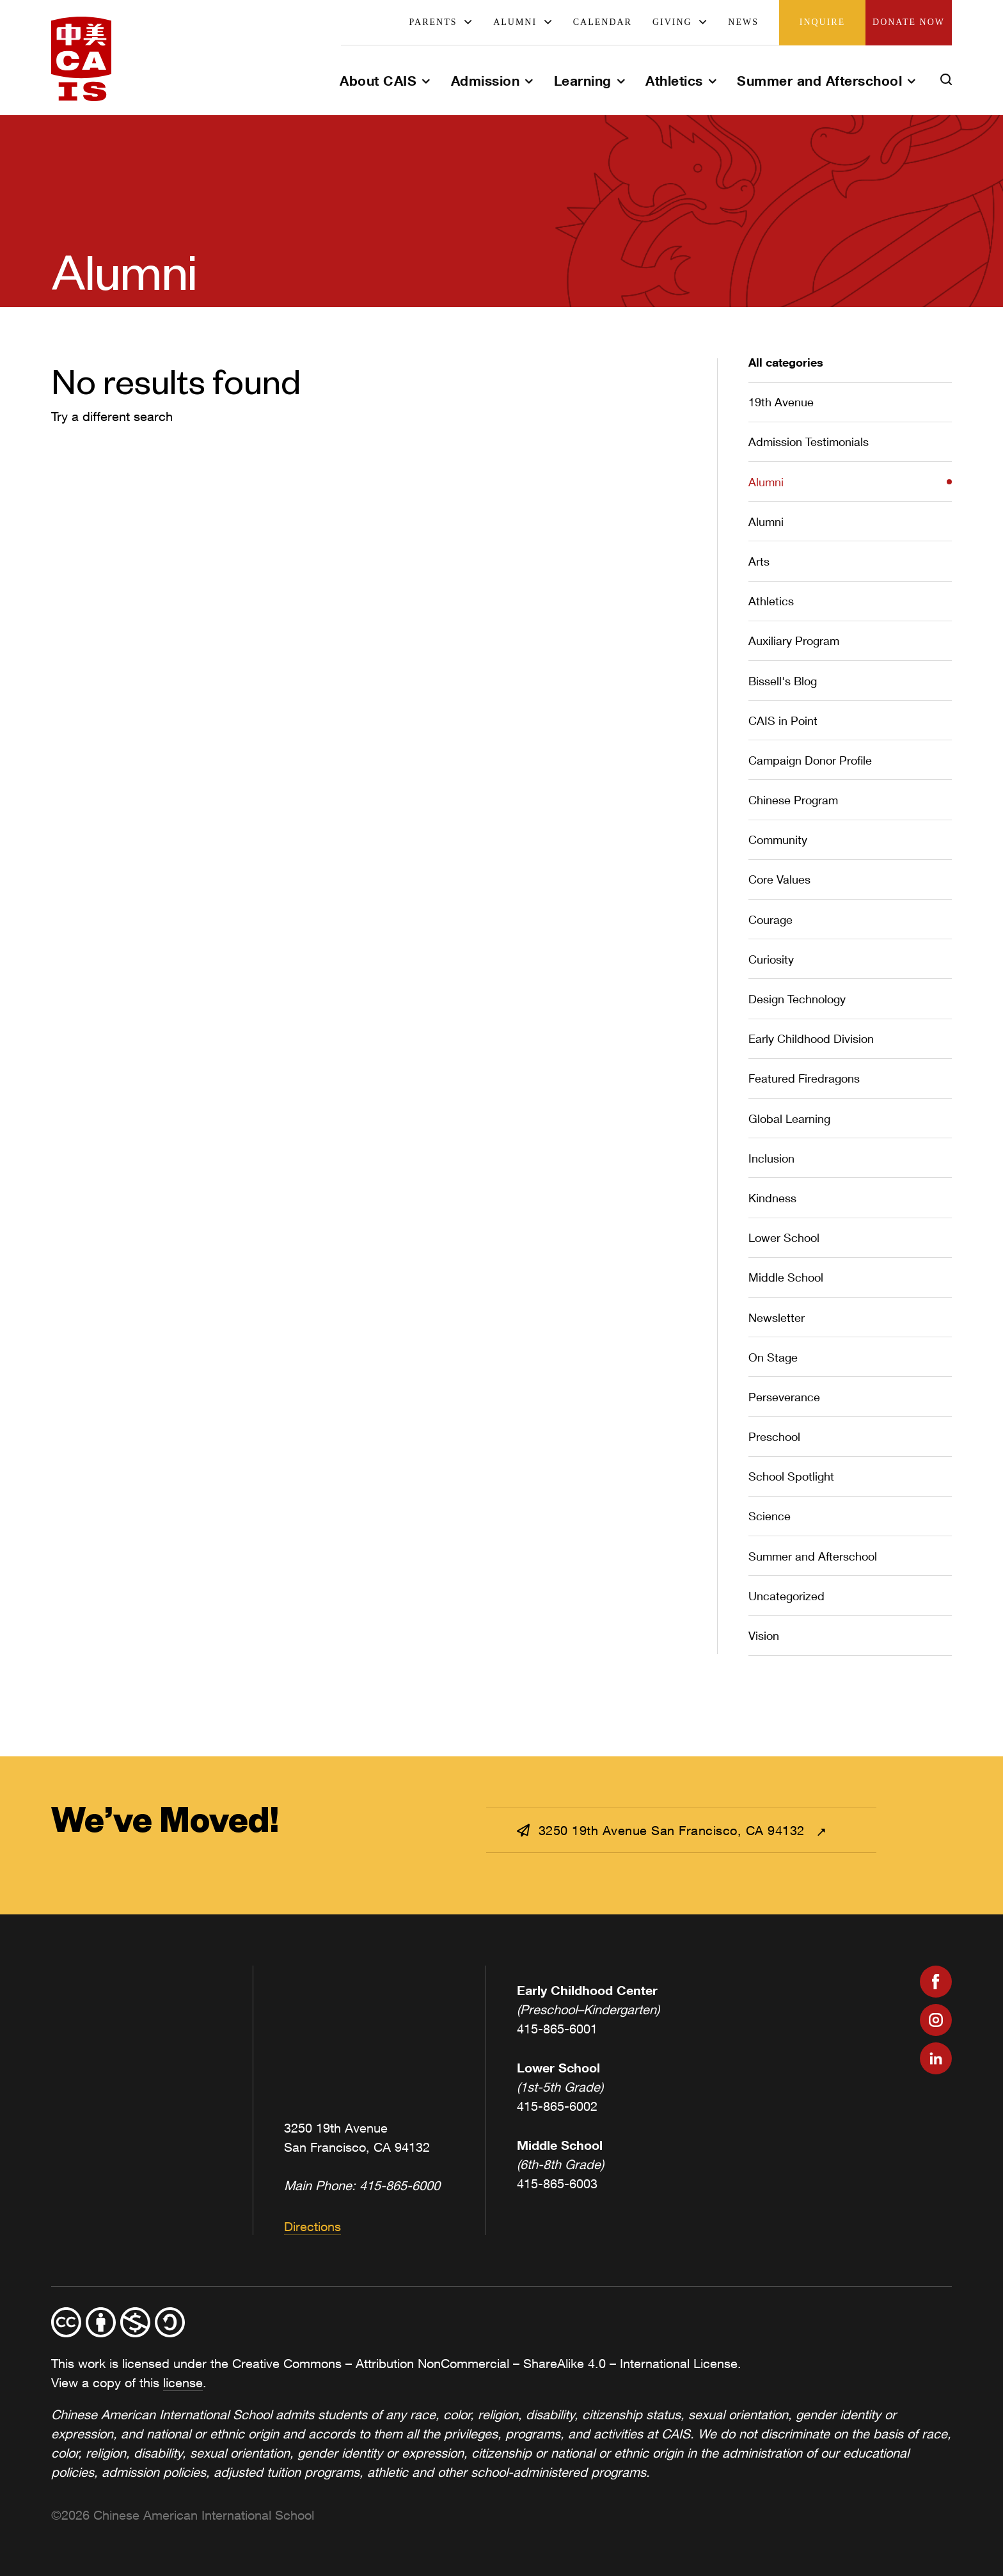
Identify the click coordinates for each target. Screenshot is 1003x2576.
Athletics (674, 80)
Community (777, 839)
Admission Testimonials (808, 441)
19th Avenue (781, 402)
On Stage (773, 1357)
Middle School (785, 1277)
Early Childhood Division (811, 1038)
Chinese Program (793, 800)
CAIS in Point (782, 720)
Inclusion (771, 1158)
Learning (583, 80)
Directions (312, 2226)
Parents (433, 22)
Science (769, 1516)
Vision (763, 1635)
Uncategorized (786, 1596)
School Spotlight (791, 1476)
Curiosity (771, 959)
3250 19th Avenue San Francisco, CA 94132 (663, 1830)
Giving (672, 22)
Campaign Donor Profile (810, 760)
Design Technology (797, 999)
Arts (759, 561)
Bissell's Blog (782, 681)
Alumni (515, 22)
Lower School (783, 1237)
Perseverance (784, 1397)
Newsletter (776, 1317)
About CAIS (378, 80)
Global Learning (789, 1118)
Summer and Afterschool (819, 80)
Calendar (602, 22)
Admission (485, 80)
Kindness (772, 1198)
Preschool (774, 1436)
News (743, 22)
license (183, 2382)
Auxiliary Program (793, 640)
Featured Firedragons (804, 1078)
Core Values (779, 879)
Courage (770, 919)
